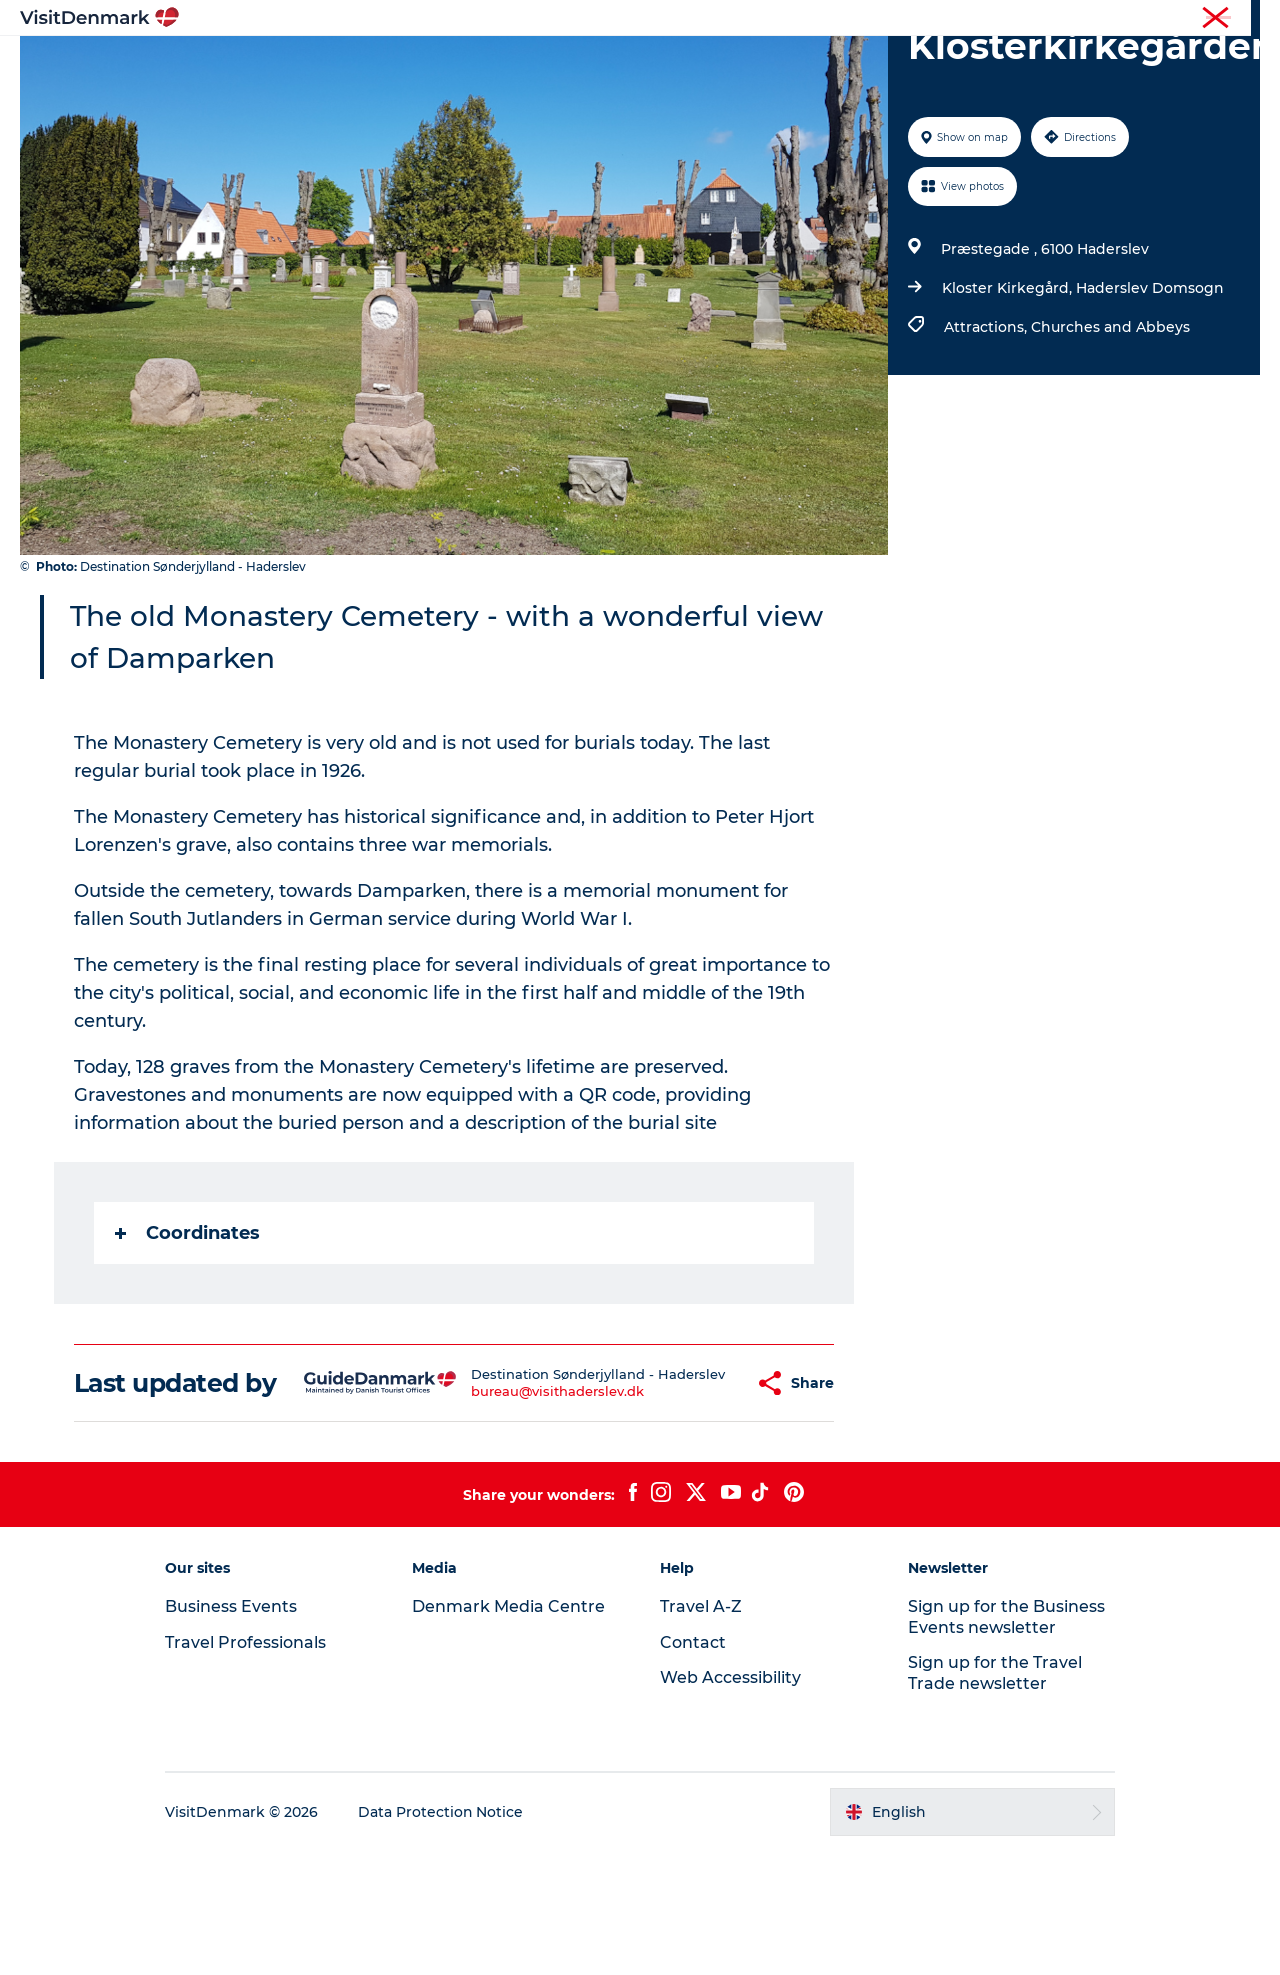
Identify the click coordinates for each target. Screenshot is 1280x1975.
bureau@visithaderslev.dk (521, 1509)
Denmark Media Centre (510, 1730)
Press (1177, 19)
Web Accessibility (730, 1801)
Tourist (870, 19)
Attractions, (987, 422)
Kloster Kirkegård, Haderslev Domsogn (1083, 383)
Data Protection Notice (444, 1936)
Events (967, 64)
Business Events (1093, 19)
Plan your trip (861, 64)
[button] (698, 1493)
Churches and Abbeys (1110, 422)
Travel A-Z (701, 1730)
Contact (1236, 19)
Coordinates (187, 1328)
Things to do (572, 64)
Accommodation (715, 64)
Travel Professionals (968, 19)
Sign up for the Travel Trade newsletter (993, 1797)
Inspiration (328, 64)
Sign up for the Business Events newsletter (1004, 1741)
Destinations (447, 64)
